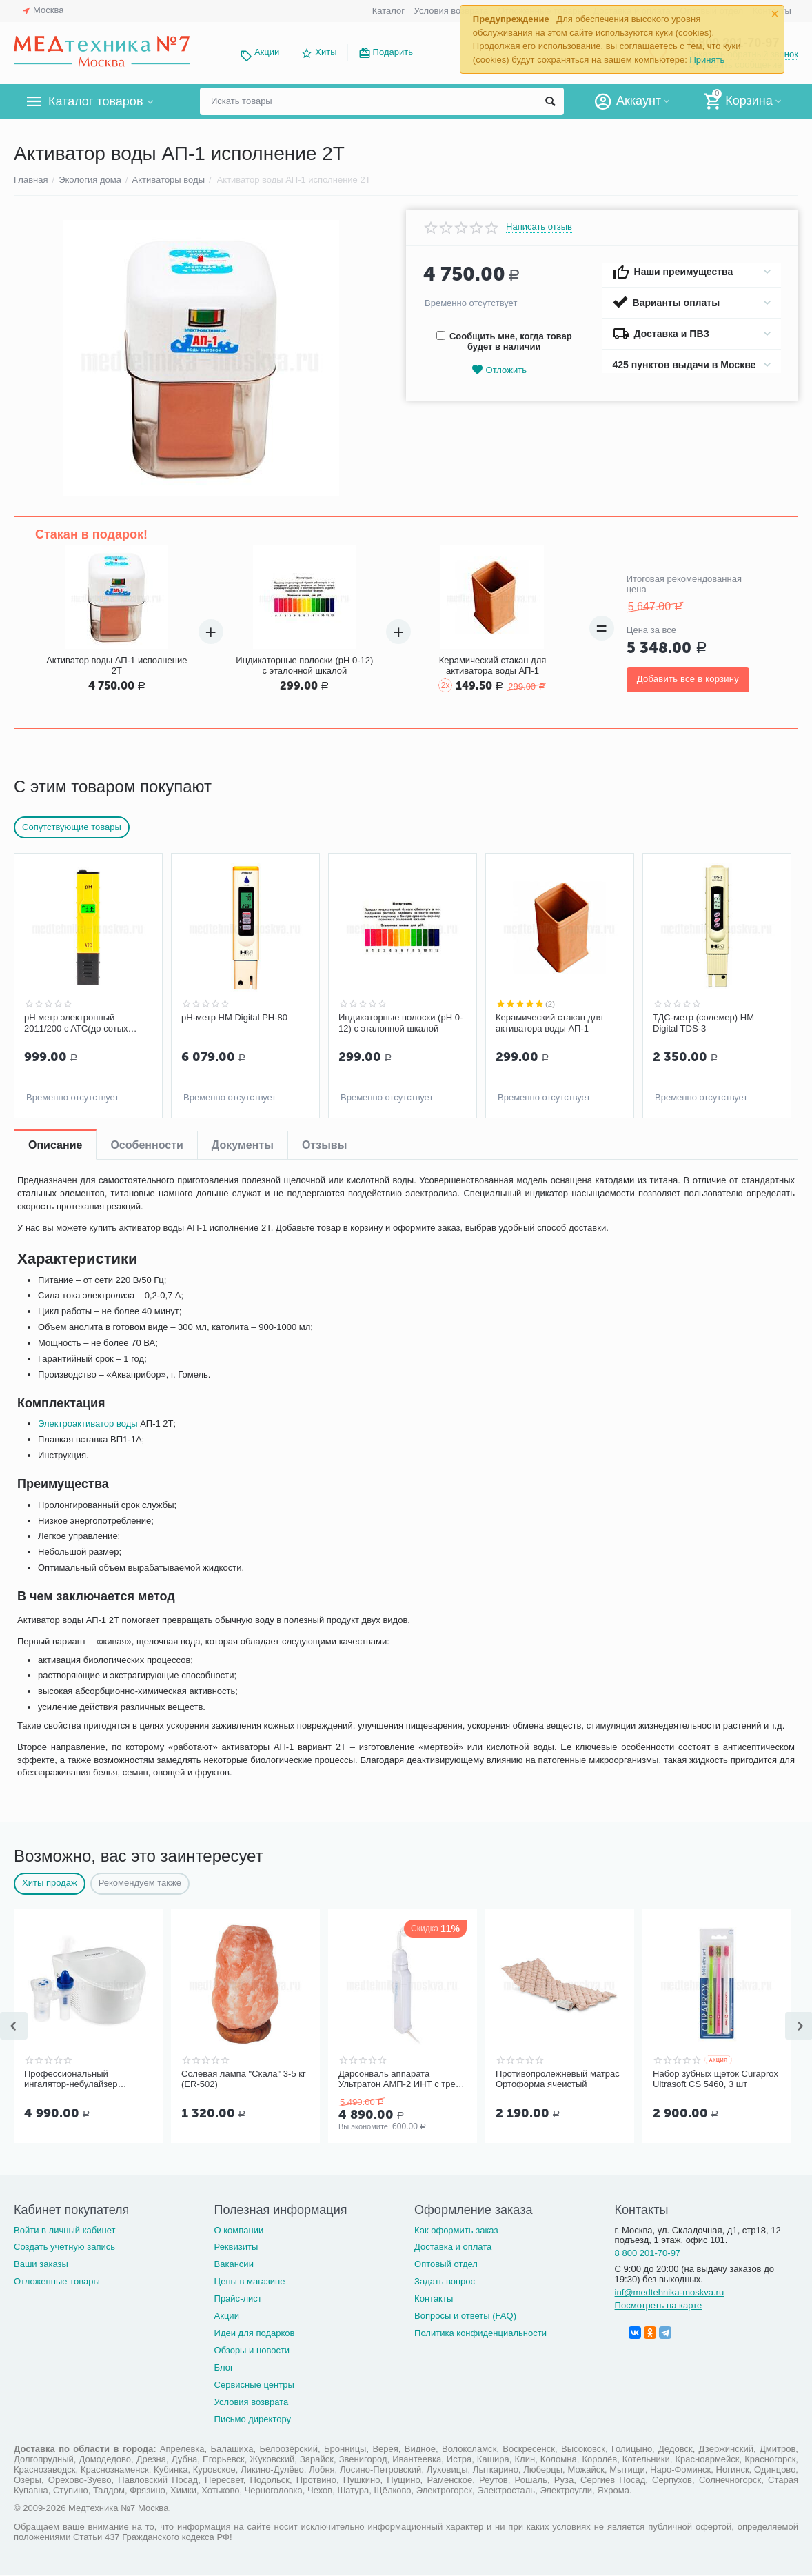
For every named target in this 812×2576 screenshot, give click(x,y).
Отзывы (324, 1145)
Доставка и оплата (452, 2247)
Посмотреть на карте (658, 2305)
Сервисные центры (254, 2384)
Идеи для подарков (254, 2333)
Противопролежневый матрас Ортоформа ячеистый (558, 2079)
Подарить (393, 52)
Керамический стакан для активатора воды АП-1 (493, 665)
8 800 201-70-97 (648, 2253)
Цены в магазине (249, 2281)
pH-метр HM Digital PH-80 (234, 1017)
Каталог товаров (95, 101)
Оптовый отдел (446, 2264)
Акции (266, 52)
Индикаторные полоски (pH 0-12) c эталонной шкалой (304, 665)
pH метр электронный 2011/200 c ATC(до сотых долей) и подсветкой (76, 1023)
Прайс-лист (238, 2298)
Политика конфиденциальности (480, 2333)
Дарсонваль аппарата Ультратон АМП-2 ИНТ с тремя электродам (402, 2080)
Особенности (146, 1145)
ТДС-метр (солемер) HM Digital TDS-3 (703, 1023)
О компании (239, 2230)
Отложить (499, 370)
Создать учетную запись (64, 2247)
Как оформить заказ (456, 2230)
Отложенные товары (57, 2281)
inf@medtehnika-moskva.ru (669, 2292)
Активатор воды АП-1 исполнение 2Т (116, 665)
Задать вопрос (444, 2281)
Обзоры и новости (252, 2350)
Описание (55, 1145)
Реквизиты (236, 2247)
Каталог (388, 11)
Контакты (433, 2298)
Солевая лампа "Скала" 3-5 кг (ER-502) (243, 2079)
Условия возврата (451, 11)
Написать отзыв (539, 227)
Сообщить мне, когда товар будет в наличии (504, 341)
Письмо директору (253, 2419)
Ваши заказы (41, 2264)
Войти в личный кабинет (65, 2230)
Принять (706, 59)
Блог (224, 2367)
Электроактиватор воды (88, 1423)
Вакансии (234, 2264)
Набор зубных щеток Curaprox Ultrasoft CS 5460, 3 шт (715, 2079)
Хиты (325, 52)
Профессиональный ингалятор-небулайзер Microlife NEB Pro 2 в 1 (70, 2080)
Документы (243, 1145)
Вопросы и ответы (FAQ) (465, 2316)
